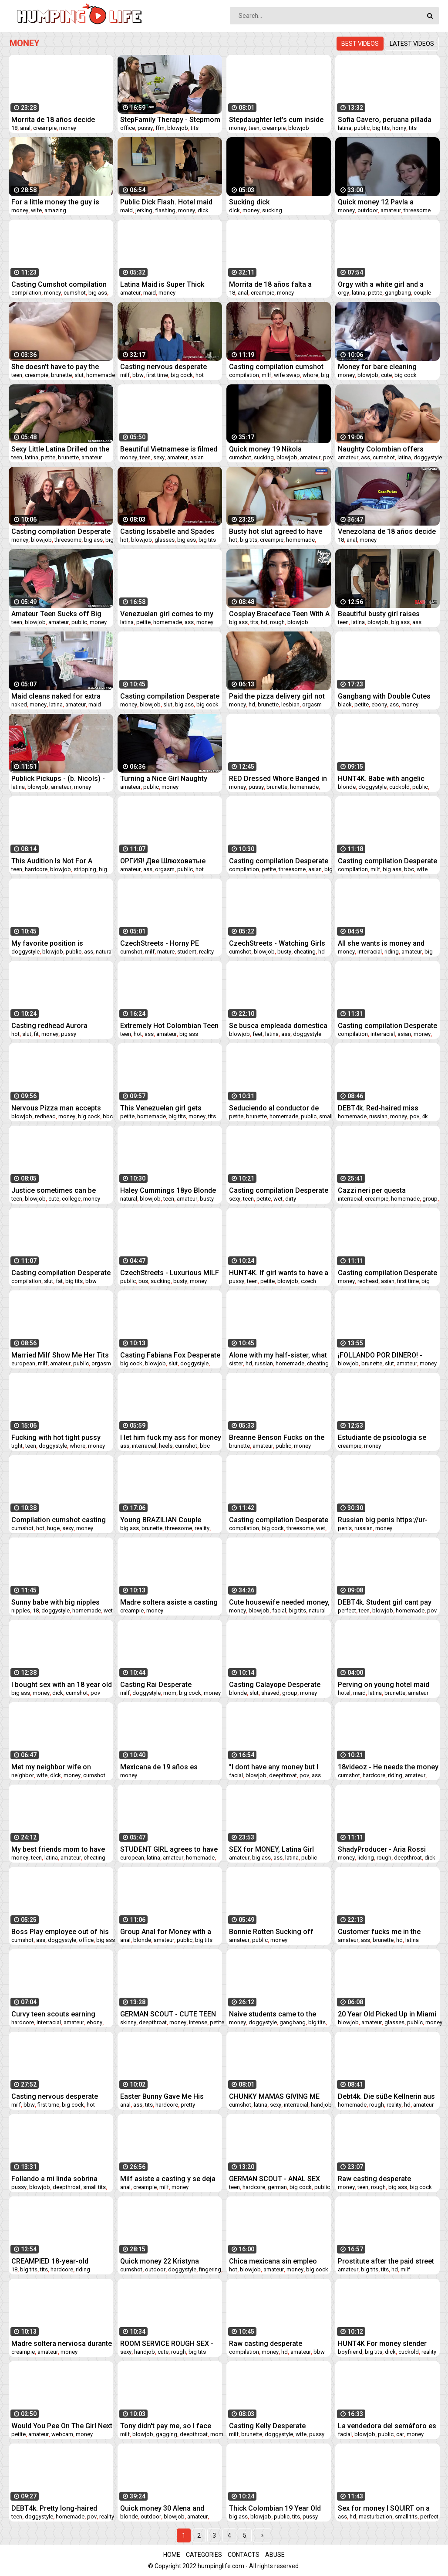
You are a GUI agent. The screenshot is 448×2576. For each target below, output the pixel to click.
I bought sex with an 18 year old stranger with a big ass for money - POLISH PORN (61, 1684)
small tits (94, 2187)
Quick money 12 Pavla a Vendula (376, 202)
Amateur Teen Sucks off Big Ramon (56, 614)
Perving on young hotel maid (383, 1684)
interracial (369, 951)
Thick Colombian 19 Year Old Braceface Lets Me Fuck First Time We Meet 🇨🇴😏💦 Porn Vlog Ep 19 (276, 2508)
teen (254, 128)
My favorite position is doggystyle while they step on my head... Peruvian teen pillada (61, 943)
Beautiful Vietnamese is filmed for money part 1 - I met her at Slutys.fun (168, 449)
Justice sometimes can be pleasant (53, 1190)
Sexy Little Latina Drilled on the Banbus (60, 449)
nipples (20, 1610)
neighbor (22, 1775)
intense (198, 2022)
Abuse (275, 2554)
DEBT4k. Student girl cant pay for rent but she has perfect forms (384, 1602)
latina (344, 128)
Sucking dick (249, 202)
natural (104, 951)
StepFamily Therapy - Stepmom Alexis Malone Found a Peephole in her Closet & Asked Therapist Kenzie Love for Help (170, 119)
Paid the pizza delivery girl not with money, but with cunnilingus (277, 696)
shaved (270, 1693)
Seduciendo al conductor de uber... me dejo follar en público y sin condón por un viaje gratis (279, 1108)
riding (391, 951)
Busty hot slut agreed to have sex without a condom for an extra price (275, 531)
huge (53, 1528)
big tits (381, 128)
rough (277, 622)
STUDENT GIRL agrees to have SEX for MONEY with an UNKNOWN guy (169, 1849)
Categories (204, 2554)
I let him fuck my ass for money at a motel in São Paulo (170, 1437)
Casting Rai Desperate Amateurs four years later (161, 1684)
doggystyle (428, 457)
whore (310, 375)
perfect (347, 1610)
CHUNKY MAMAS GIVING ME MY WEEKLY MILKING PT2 (274, 2096)
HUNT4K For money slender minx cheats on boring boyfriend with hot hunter (382, 2343)
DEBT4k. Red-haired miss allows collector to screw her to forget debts (384, 1108)
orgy (343, 292)
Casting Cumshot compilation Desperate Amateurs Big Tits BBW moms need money (59, 284)
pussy (145, 128)
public (362, 128)
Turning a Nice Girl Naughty (163, 778)
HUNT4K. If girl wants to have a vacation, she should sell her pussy (278, 1273)
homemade (100, 375)
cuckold (399, 787)
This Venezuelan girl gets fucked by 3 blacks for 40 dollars (161, 1108)
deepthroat (283, 1775)
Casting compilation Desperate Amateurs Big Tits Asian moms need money (387, 1273)
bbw (138, 375)
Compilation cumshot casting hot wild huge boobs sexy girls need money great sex (60, 1520)
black (345, 704)
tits (195, 128)
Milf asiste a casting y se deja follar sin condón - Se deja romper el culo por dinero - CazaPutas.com (168, 2179)
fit (36, 1034)
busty (284, 951)
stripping (85, 869)
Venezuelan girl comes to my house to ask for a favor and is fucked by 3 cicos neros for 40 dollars (169, 614)
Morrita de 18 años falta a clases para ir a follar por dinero (270, 284)
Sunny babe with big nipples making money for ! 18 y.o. (55, 1602)
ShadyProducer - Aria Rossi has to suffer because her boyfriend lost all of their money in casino (382, 1849)
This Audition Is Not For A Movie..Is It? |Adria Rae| (51, 861)
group (430, 1198)
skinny (128, 2022)
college (71, 1198)
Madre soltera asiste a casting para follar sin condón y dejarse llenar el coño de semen (169, 1602)
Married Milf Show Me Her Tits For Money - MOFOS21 (60, 1355)
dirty (290, 1198)
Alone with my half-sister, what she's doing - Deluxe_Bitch (278, 1355)
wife (36, 210)
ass (365, 457)
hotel (344, 1693)
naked (19, 704)
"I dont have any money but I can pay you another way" (273, 1767)
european (23, 1363)
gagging (166, 2434)
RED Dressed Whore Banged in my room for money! (278, 778)
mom (169, 1693)
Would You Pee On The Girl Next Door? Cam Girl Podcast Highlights (61, 2426)
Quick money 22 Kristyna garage (159, 2261)
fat (59, 1281)
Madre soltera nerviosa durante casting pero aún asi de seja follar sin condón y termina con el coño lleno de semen (61, 2343)
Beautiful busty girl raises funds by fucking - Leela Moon (387, 614)
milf (125, 375)
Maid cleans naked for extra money (56, 696)
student (186, 951)
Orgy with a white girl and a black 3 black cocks (381, 284)
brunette (61, 375)
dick (203, 210)
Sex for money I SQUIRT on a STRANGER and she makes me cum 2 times (386, 2508)
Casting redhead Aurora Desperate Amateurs (49, 1026)
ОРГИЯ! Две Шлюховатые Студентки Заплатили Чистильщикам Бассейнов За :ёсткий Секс (169, 861)
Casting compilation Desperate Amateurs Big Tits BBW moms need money (61, 531)
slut (79, 375)
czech (308, 1281)
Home (171, 2554)
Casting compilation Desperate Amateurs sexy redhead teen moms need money (278, 1190)
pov (328, 457)
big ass (97, 292)
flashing (165, 210)
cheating (305, 951)
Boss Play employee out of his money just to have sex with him (60, 1932)
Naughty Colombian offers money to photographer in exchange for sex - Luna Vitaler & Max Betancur (388, 449)
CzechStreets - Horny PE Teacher (159, 943)
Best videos (360, 43)
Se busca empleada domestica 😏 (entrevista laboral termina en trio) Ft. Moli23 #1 (278, 1026)
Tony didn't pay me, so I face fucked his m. (165, 2426)
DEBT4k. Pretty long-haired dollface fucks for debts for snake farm (56, 2508)
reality (206, 951)
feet (258, 1034)
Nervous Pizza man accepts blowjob (56, 1108)
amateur (391, 210)
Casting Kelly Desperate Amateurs (267, 2426)
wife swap (287, 375)
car (400, 2434)
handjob (321, 2104)
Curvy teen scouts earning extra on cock (53, 2014)
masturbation (375, 2516)
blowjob (177, 128)
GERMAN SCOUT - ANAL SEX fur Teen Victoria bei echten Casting (274, 2179)
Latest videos (412, 43)
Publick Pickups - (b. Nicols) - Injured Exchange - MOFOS (58, 778)
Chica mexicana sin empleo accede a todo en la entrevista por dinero (277, 2261)
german (277, 2187)
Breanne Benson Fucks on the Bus (276, 1437)
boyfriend (350, 2352)
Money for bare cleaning (377, 367)
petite (375, 292)
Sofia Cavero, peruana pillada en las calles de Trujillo (384, 119)
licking (365, 1857)
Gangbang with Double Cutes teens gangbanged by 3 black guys (384, 696)
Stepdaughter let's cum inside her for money (276, 119)
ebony (379, 704)
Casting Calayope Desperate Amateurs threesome (274, 1684)
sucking (272, 210)
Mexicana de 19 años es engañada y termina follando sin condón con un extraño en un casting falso (167, 1767)
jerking (143, 210)
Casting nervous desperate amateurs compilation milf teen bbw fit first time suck (170, 367)
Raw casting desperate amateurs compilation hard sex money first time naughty (387, 2179)
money (67, 128)
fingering (210, 2269)
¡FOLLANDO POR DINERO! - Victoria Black (380, 1355)
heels (165, 1445)
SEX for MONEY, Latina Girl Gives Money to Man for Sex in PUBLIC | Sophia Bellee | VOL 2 (278, 1849)
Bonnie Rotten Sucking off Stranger (271, 1932)
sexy (159, 457)
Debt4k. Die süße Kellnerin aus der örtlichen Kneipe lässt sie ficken (386, 2096)
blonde (347, 787)
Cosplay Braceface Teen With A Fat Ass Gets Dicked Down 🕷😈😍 (279, 614)
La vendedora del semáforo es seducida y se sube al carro (387, 2426)
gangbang (398, 292)
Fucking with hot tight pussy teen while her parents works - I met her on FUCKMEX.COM (61, 1437)
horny (399, 128)
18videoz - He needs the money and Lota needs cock (388, 1767)
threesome (417, 210)
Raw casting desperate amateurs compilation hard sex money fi (278, 2343)
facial (279, 1610)
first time (157, 375)
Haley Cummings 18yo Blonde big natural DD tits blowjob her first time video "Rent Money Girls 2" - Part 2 (168, 1190)
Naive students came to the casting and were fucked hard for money (276, 2014)
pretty (188, 2104)
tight (17, 1445)
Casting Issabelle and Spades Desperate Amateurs (167, 531)
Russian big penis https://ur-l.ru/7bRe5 (383, 1520)
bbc (409, 869)
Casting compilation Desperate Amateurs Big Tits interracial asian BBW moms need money (387, 1026)
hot (199, 375)
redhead (45, 1116)
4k (425, 1116)
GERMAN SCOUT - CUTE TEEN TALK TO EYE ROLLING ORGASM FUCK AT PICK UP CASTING (168, 2014)
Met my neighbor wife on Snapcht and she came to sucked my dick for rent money (60, 1767)
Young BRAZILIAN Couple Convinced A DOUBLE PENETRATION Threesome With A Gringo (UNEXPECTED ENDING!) (170, 1520)
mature (166, 951)
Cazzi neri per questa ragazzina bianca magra (377, 1190)
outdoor (367, 210)
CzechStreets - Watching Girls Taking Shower (277, 943)
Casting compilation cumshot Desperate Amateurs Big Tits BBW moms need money (276, 367)
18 (14, 128)
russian (378, 1116)
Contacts (243, 2554)
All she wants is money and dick (381, 943)
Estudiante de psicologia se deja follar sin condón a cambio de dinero (382, 1437)
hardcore (36, 869)
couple (422, 292)
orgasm (312, 704)
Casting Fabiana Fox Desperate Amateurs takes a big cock (170, 1355)
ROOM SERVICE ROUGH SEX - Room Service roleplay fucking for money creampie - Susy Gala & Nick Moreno (169, 2343)
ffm (160, 128)
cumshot (75, 292)
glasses (165, 539)
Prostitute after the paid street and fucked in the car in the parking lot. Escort (386, 2261)
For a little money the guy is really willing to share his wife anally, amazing (58, 202)
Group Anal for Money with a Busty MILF (165, 1932)
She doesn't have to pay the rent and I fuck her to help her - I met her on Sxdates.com (60, 367)
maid (126, 210)
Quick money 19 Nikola (265, 449)
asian (197, 457)
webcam (62, 2434)
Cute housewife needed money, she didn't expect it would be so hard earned (279, 1602)
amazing (55, 210)
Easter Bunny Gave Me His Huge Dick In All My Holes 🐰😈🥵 (170, 2096)
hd (264, 622)
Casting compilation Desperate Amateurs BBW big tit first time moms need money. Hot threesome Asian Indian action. (278, 1520)
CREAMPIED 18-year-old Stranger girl (49, 2261)
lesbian (290, 704)
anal (25, 128)
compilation (26, 292)
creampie (45, 128)
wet (278, 1198)
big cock (182, 375)
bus (143, 1281)
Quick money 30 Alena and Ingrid (162, 2508)
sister (236, 1363)
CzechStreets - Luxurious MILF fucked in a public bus (169, 1273)
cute (386, 375)
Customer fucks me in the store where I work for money (385, 1932)
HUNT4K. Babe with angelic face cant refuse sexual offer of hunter (385, 778)
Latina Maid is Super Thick (162, 284)
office (127, 128)
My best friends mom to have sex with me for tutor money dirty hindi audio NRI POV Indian (61, 1849)
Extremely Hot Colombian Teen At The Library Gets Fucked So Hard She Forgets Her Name (169, 1026)
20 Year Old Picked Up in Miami (387, 2014)
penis (345, 1528)
